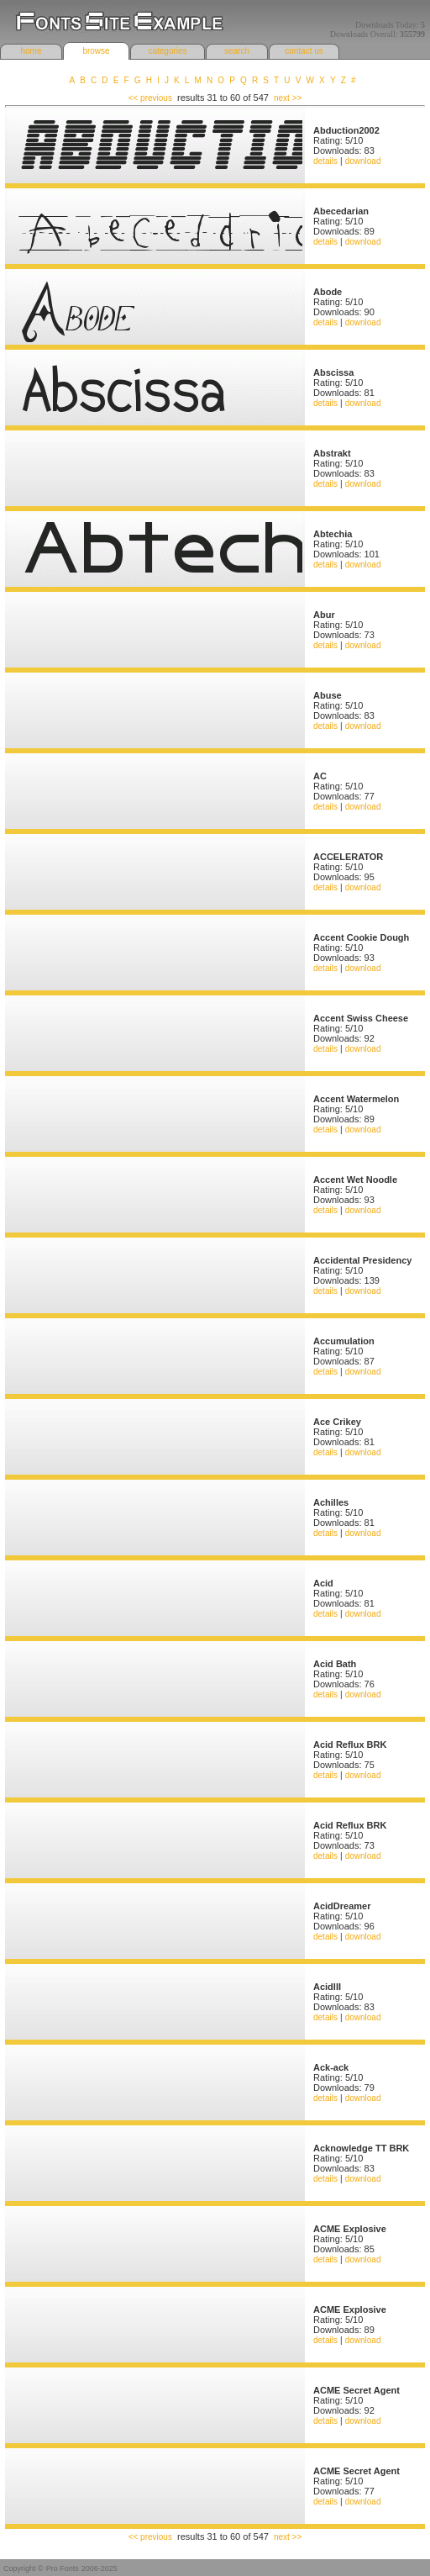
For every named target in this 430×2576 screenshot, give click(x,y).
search (236, 50)
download (363, 161)
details (325, 161)
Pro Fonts (62, 2568)
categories (167, 50)
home (30, 50)
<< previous (150, 98)
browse (95, 50)
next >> (288, 98)
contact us (304, 50)
